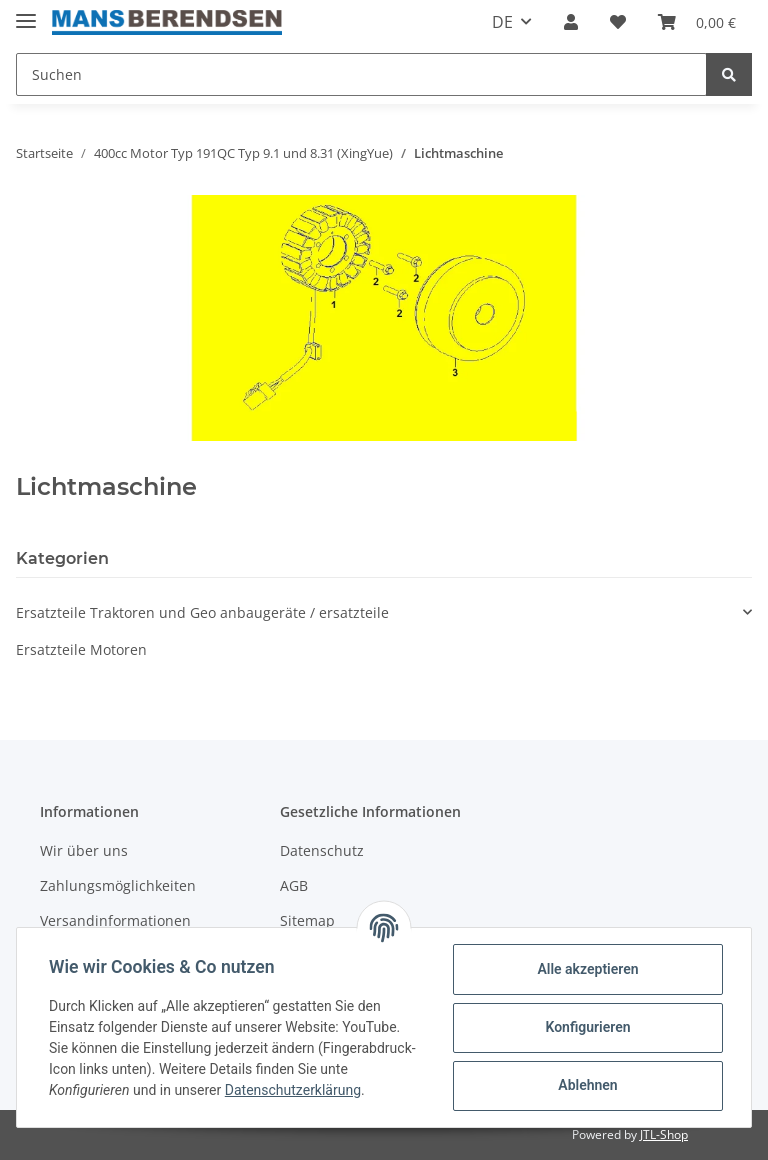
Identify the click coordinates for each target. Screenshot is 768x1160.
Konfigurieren (587, 1027)
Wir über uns (84, 850)
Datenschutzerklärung (293, 1090)
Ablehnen (587, 1085)
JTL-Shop (664, 1134)
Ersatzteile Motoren (81, 649)
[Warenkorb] (697, 22)
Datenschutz (322, 850)
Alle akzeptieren (587, 969)
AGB (294, 885)
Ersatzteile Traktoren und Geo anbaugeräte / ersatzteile (202, 612)
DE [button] (502, 22)
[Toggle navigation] (26, 12)
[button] (571, 22)
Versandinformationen (115, 920)
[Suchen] (361, 74)
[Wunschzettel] (618, 22)
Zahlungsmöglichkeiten (118, 885)
